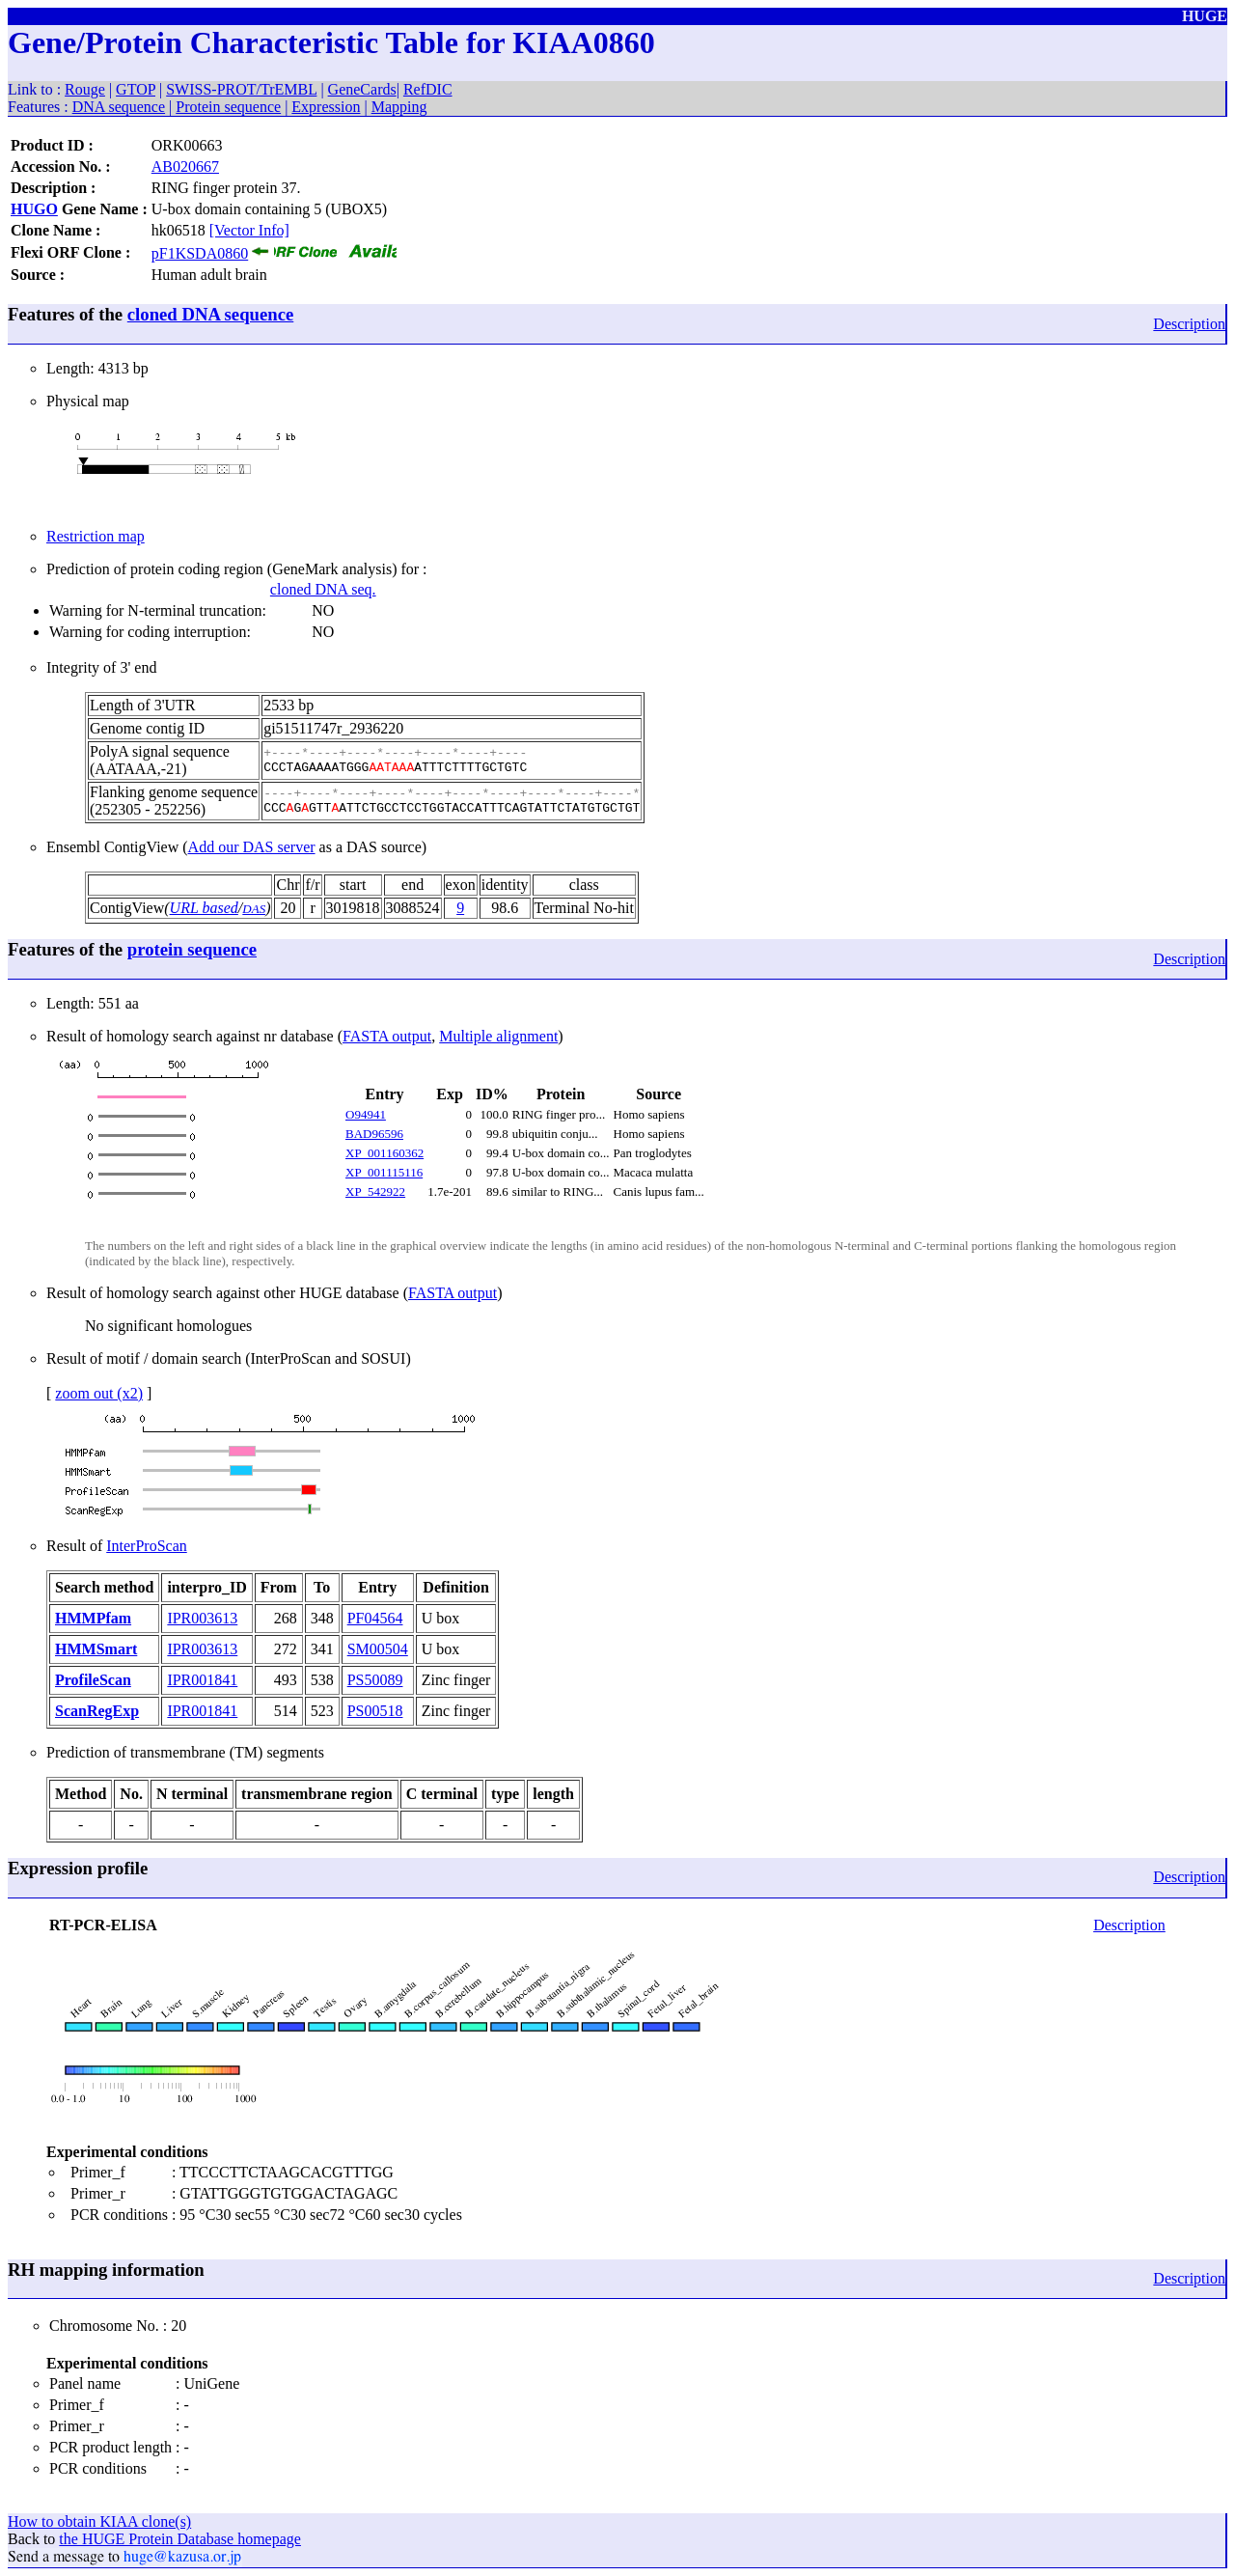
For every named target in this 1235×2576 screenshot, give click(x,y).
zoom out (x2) (99, 1393)
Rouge (85, 89)
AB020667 (185, 166)
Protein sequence (228, 106)
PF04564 (375, 1618)
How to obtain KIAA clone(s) (99, 2521)
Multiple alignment (498, 1036)
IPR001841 (202, 1680)
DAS (253, 908)
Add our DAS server (252, 847)
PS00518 (375, 1711)
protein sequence (192, 949)
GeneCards (362, 89)
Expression (325, 106)
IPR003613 (202, 1618)
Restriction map (95, 536)
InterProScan (146, 1545)
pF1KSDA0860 (199, 253)
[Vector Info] (249, 230)
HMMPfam (93, 1618)
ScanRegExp (97, 1711)
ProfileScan (93, 1680)
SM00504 (377, 1649)
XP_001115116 (384, 1172)
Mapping (399, 106)
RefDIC (428, 89)
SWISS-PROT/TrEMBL (241, 89)
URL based (204, 908)
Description (1189, 324)
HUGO (34, 209)
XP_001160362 (384, 1153)
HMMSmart (96, 1649)
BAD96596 (374, 1133)
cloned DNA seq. (323, 589)
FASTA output (387, 1036)
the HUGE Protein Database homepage (180, 2539)
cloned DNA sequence (210, 314)
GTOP (135, 89)
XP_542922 (375, 1191)
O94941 (365, 1114)
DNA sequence (118, 106)
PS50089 (375, 1680)
